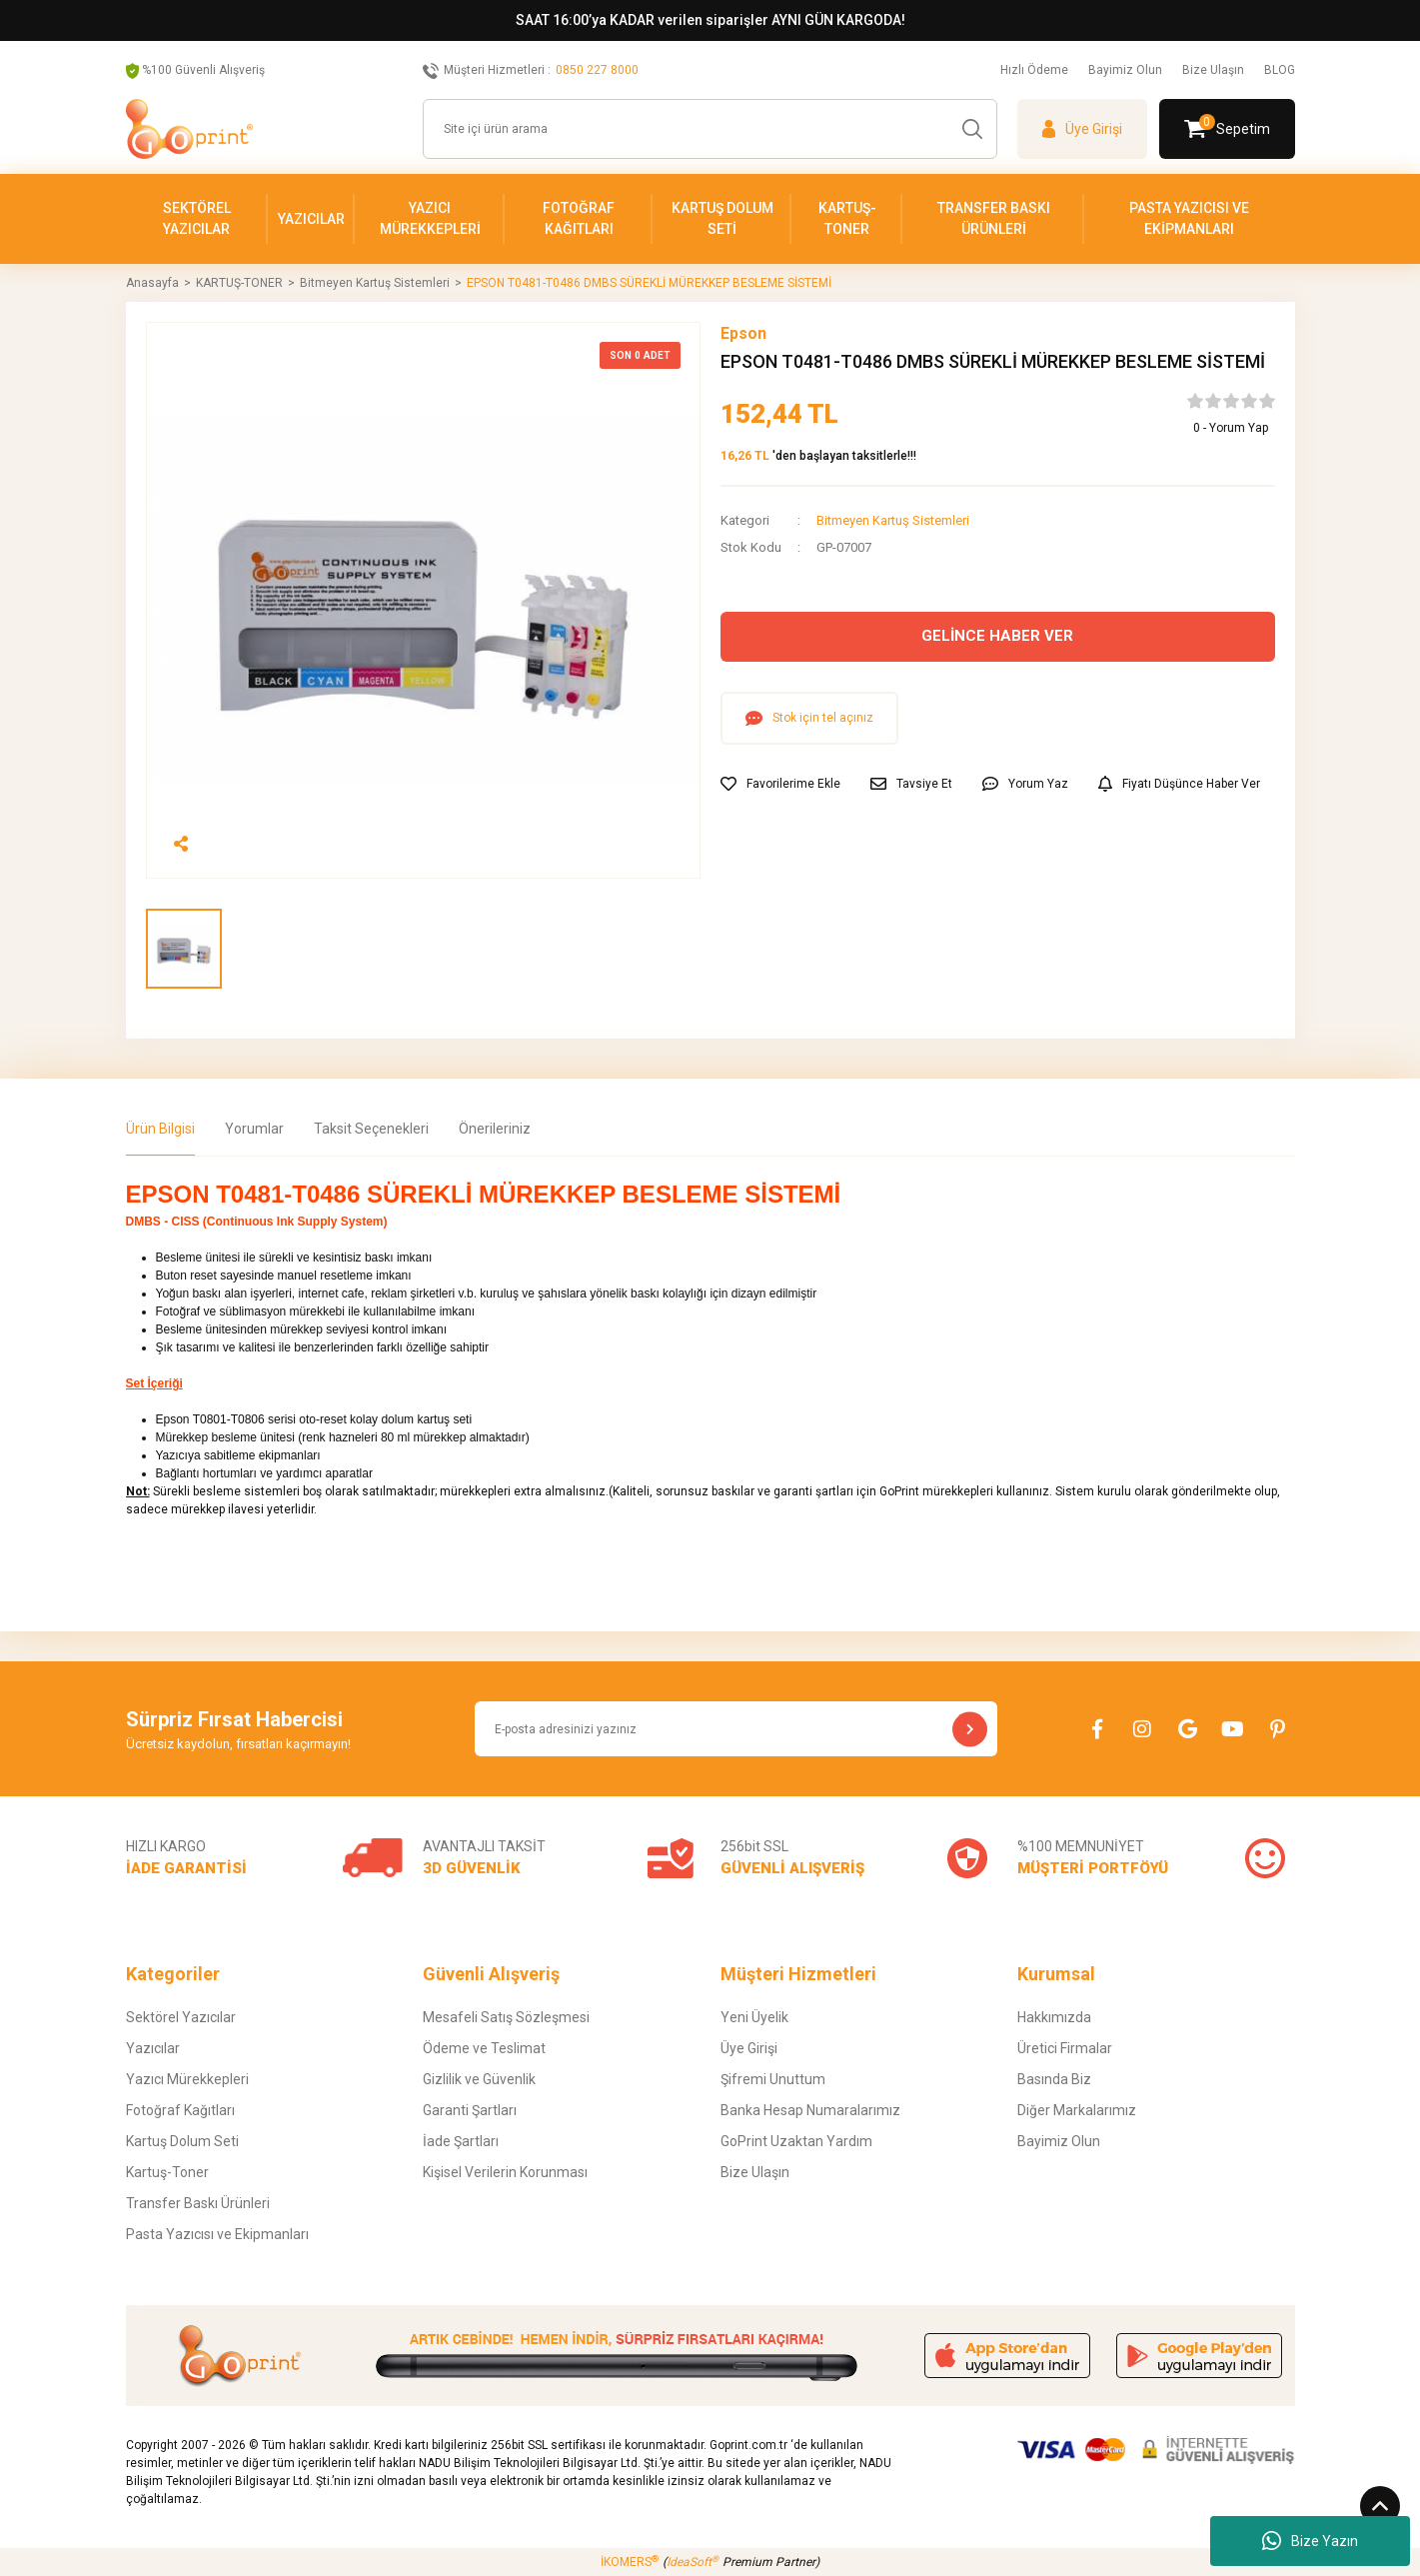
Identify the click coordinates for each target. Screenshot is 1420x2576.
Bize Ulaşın (1213, 70)
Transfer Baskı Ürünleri (198, 2203)
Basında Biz (1054, 2079)
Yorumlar (254, 1129)
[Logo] (190, 129)
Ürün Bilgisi (160, 1129)
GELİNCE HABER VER (997, 636)
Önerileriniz (495, 1129)
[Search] (710, 129)
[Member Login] (1082, 129)
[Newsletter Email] (736, 1728)
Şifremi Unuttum (772, 2079)
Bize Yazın (1310, 2541)
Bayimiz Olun (1125, 70)
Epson (743, 333)
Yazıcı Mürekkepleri (187, 2079)
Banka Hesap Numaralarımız (810, 2110)
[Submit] (969, 1728)
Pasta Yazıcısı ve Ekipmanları (217, 2234)
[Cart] (1226, 129)
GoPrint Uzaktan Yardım (796, 2141)
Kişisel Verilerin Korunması (505, 2172)
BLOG (1279, 70)
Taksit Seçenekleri (371, 1129)
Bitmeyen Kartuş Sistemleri (892, 520)
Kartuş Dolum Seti (182, 2141)
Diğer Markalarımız (1076, 2110)
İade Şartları (461, 2141)
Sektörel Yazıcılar (181, 2017)
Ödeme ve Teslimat (484, 2048)
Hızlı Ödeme (1034, 70)
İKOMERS (630, 2562)
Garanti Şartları (470, 2110)
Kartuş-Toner (167, 2172)
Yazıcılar (153, 2048)
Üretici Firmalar (1064, 2048)
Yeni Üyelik (754, 2017)
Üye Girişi (748, 2048)
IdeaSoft (692, 2562)
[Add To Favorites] (780, 784)
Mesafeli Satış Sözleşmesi (506, 2017)
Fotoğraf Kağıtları (180, 2110)
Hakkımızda (1054, 2017)
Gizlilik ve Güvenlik (479, 2079)
